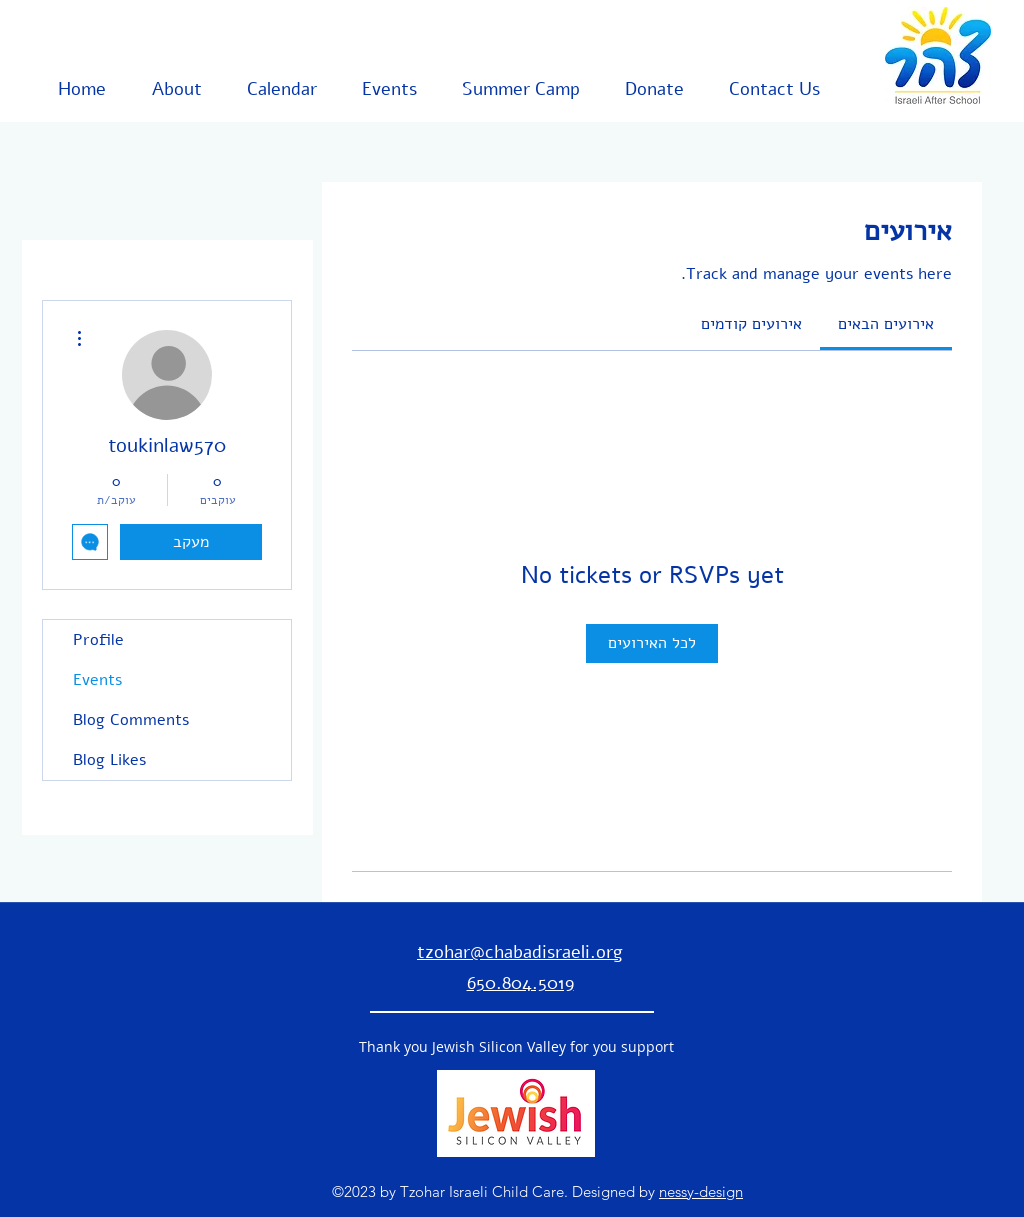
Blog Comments (131, 720)
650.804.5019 (520, 983)
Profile (98, 640)
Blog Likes (109, 760)
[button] (164, 89)
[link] (886, 324)
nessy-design (701, 1191)
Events (97, 680)
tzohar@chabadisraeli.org (520, 952)
